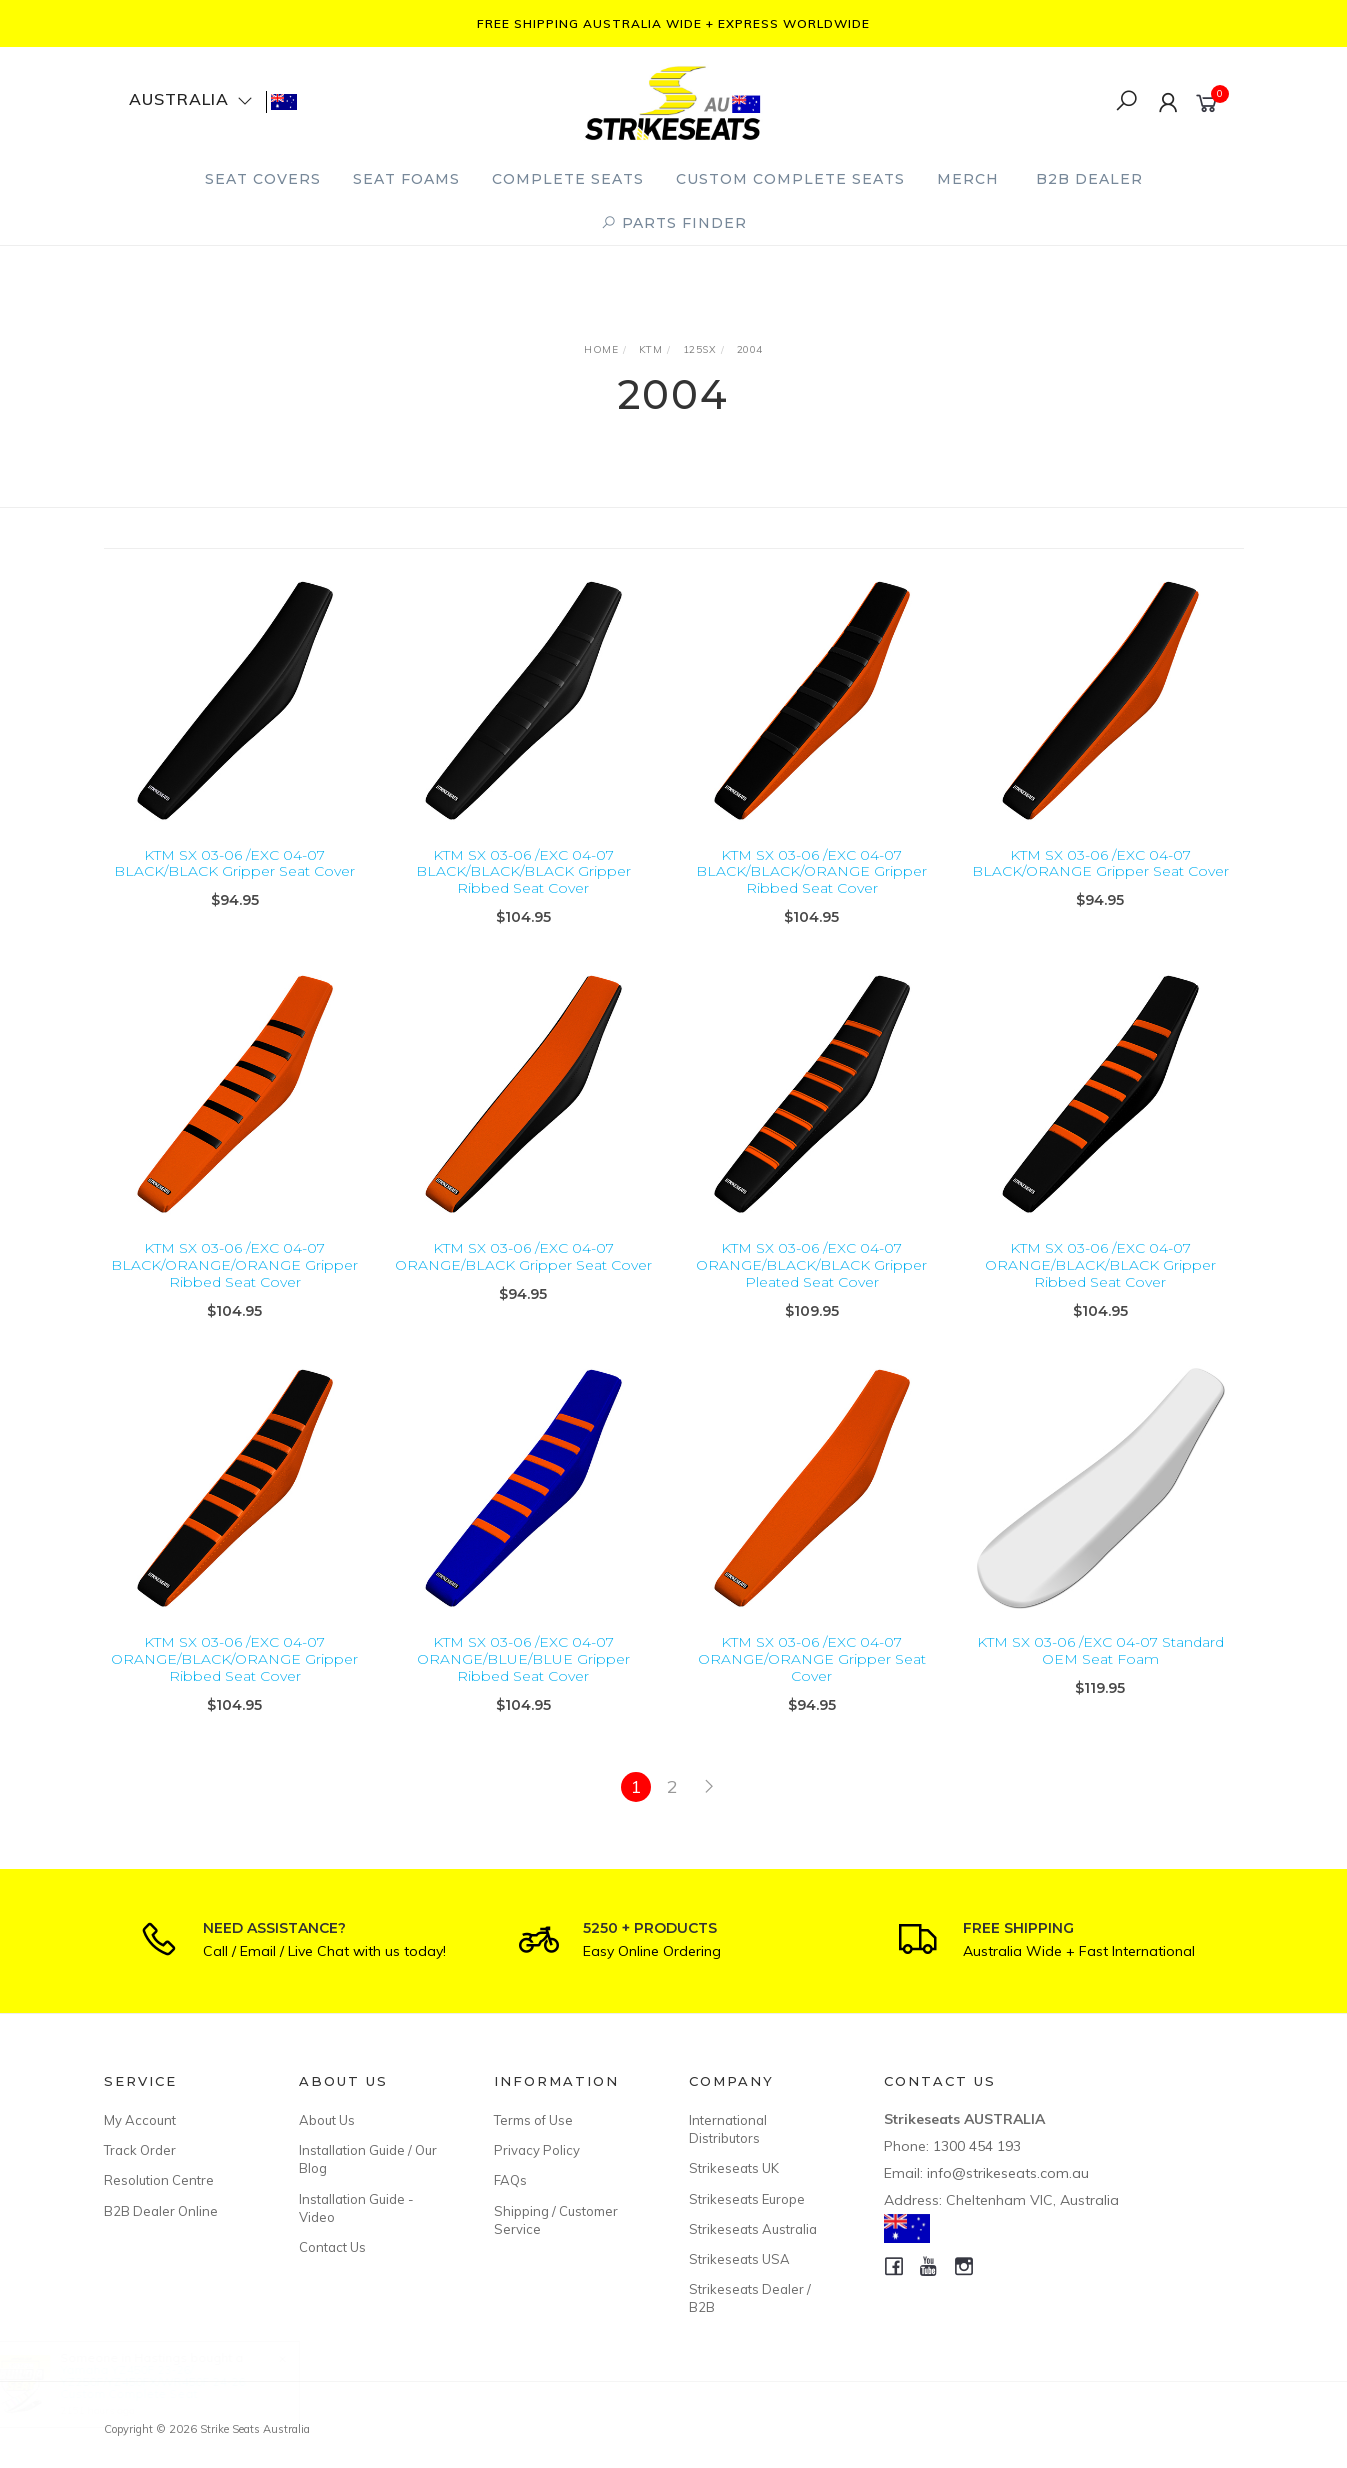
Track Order (140, 2150)
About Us (327, 2120)
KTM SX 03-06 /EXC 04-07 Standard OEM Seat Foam (1100, 1676)
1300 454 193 (977, 2146)
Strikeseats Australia (753, 2229)
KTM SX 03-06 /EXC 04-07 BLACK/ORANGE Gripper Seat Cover (1100, 863)
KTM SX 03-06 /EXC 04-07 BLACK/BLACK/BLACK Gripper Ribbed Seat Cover (523, 872)
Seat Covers (263, 179)
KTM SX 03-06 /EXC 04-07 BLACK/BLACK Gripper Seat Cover (234, 863)
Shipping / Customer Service (556, 2220)
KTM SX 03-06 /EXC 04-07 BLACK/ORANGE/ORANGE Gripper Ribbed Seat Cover (234, 1291)
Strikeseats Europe (747, 2199)
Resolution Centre (159, 2180)
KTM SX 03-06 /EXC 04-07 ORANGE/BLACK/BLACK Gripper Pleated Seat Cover (811, 1291)
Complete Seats (568, 179)
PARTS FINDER (674, 223)
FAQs (510, 2180)
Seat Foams (406, 179)
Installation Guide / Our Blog (368, 2159)
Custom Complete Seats (790, 179)
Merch (968, 179)
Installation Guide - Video (356, 2208)
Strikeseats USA (739, 2259)
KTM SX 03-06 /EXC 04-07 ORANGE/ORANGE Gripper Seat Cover (812, 1685)
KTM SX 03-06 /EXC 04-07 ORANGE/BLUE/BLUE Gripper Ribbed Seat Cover (523, 1685)
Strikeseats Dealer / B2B (750, 2298)
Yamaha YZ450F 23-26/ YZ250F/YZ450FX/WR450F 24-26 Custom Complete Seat (171, 2381)
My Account (140, 2120)
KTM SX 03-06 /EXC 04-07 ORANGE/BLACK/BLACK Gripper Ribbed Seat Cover (1100, 1291)
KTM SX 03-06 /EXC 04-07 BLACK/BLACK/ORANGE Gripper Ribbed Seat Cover (811, 872)
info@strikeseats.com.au (1008, 2173)
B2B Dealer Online (161, 2211)
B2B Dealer (1089, 179)
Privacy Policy (537, 2150)
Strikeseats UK (734, 2168)
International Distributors (728, 2129)
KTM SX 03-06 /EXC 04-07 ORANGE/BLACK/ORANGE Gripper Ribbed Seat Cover (234, 1685)
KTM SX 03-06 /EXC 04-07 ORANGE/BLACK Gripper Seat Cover (523, 1282)
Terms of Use (533, 2120)
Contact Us (332, 2247)
